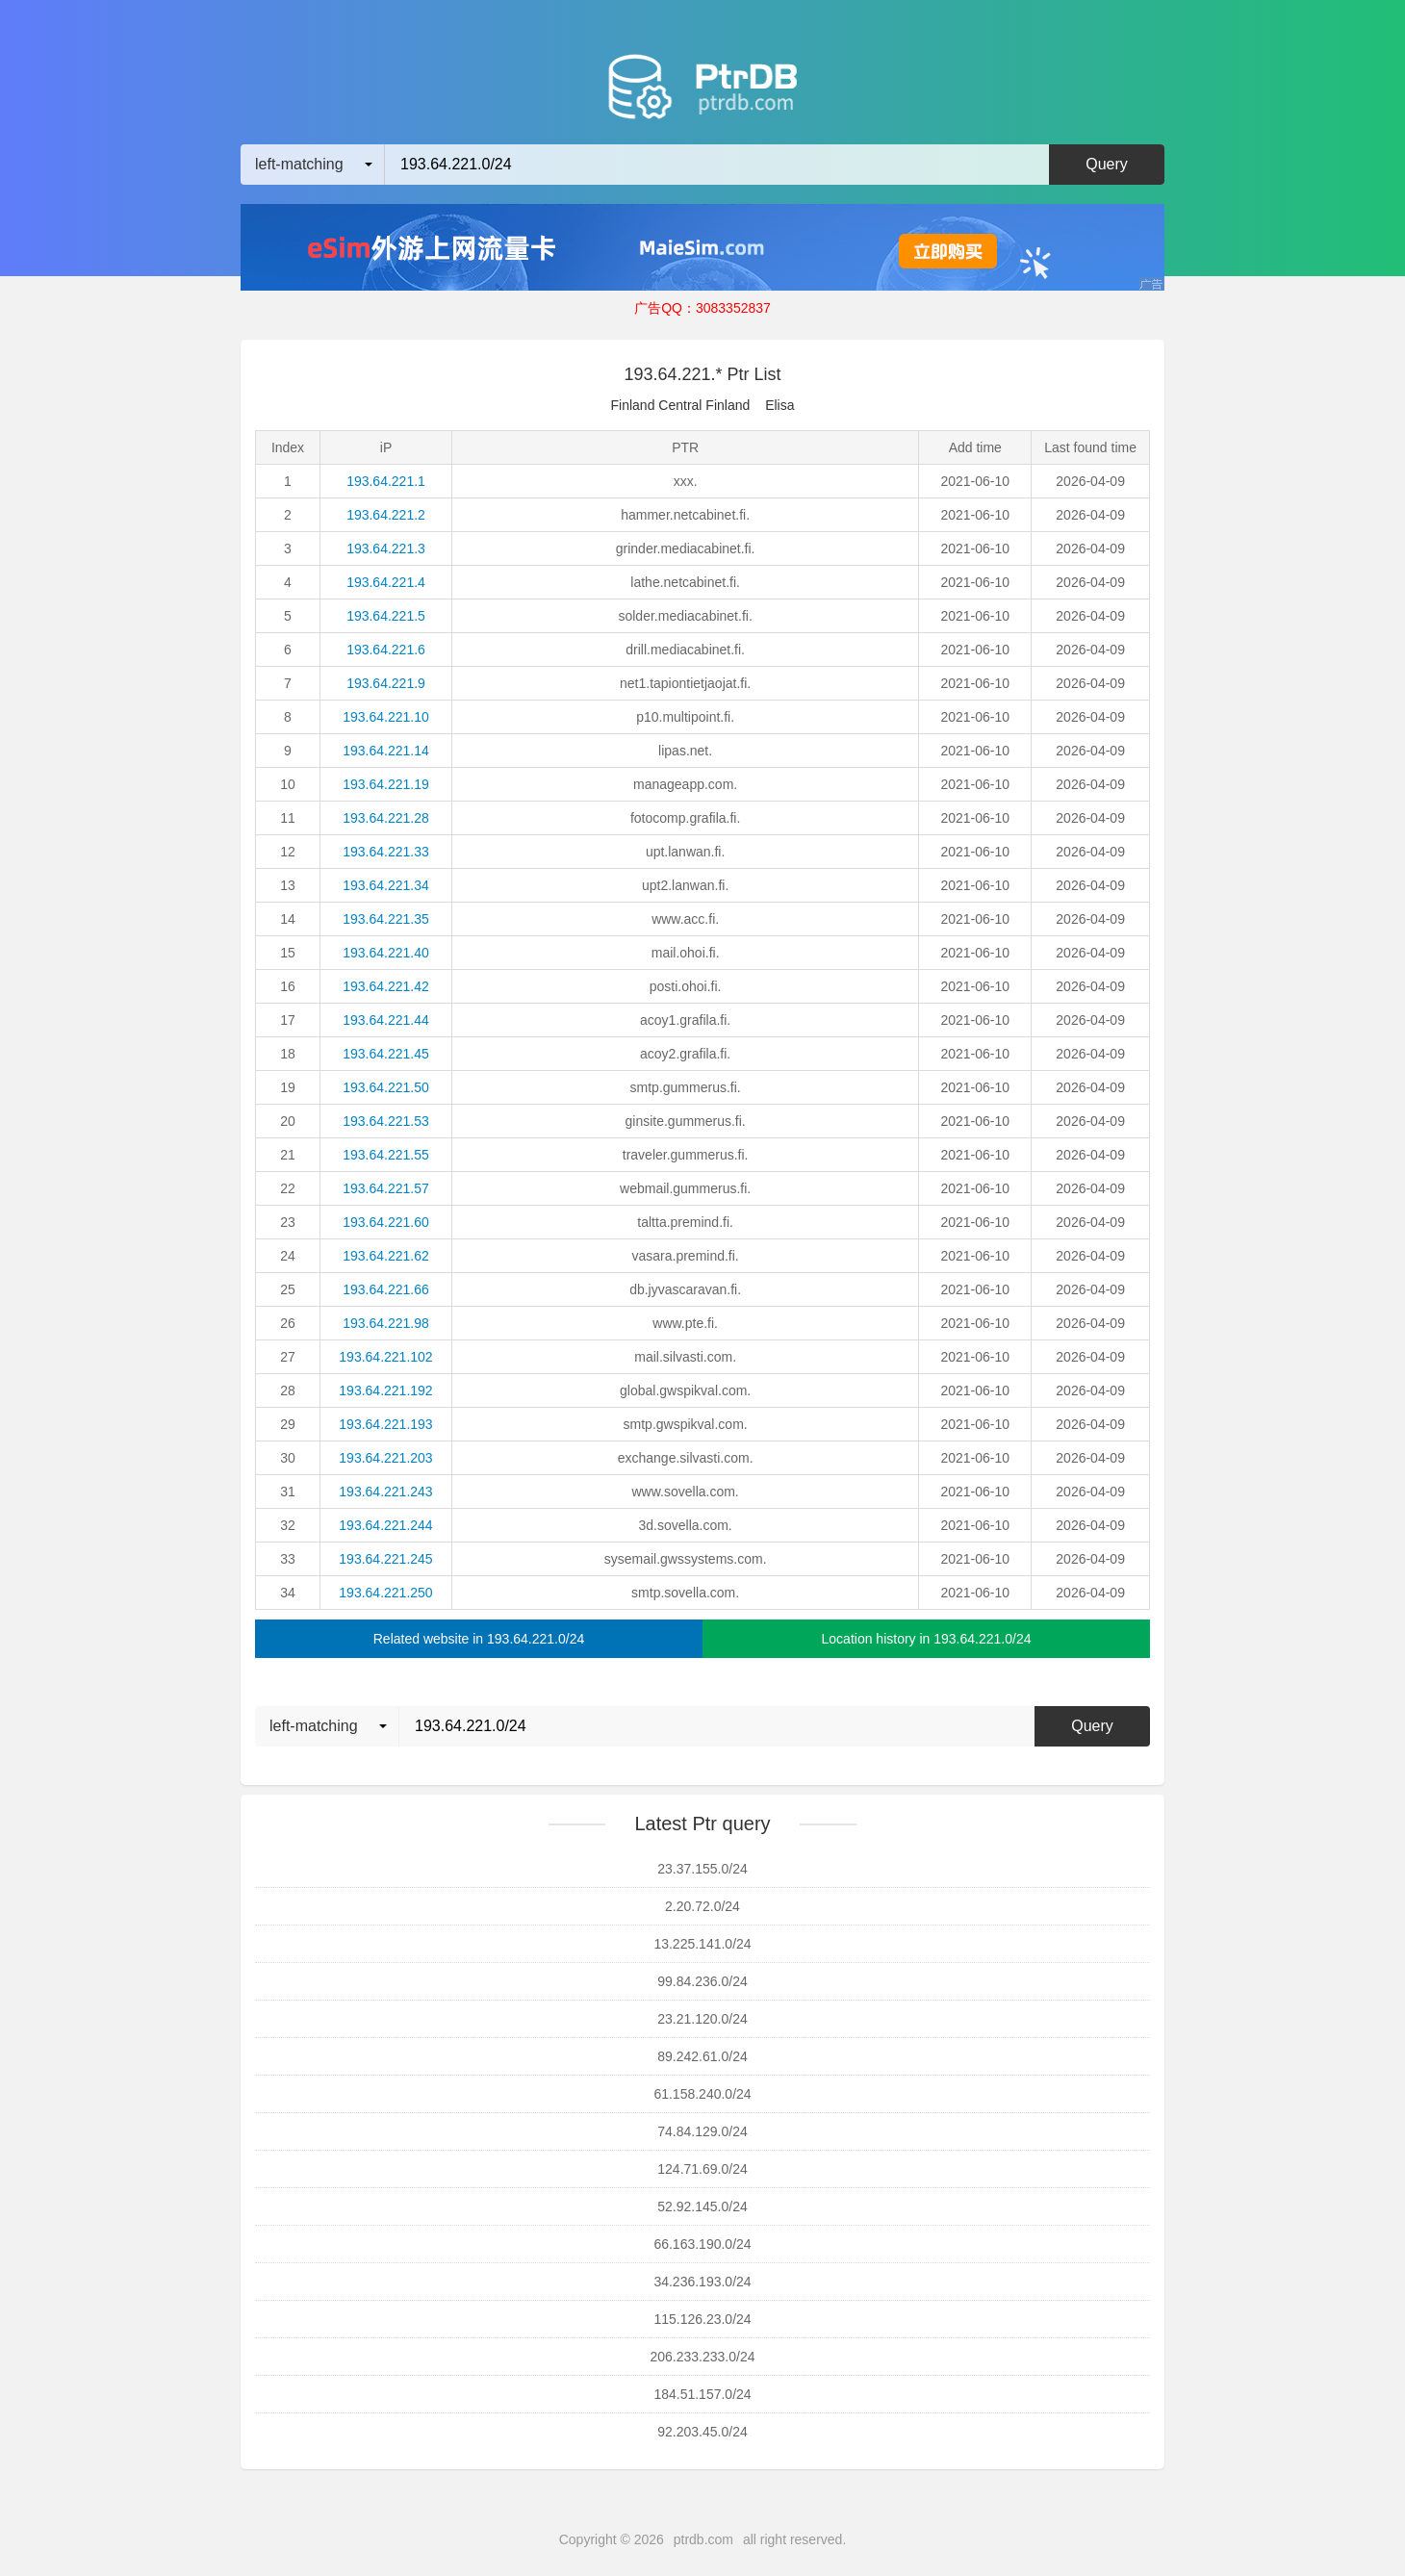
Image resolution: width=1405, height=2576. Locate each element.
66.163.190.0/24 (702, 2244)
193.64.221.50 (386, 1087)
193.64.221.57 (386, 1188)
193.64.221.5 (385, 616)
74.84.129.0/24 (702, 2131)
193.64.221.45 (386, 1053)
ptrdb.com (703, 2539)
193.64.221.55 (386, 1154)
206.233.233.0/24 (703, 2356)
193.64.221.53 (386, 1121)
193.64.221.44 (386, 1020)
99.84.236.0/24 (702, 1981)
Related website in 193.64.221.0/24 (479, 1638)
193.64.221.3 (385, 548)
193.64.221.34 (386, 885)
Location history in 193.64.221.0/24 (927, 1638)
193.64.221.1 (385, 481)
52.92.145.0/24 (702, 2206)
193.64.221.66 (386, 1289)
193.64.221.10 (386, 717)
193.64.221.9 (385, 683)
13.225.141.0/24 (702, 1943)
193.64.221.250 (385, 1592)
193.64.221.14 (386, 750)
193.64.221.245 (385, 1559)
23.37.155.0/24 (702, 1868)
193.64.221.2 (385, 515)
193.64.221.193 (385, 1424)
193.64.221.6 (385, 649)
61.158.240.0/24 (702, 2094)
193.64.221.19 (386, 784)
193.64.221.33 (386, 851)
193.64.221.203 (385, 1458)
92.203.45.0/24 (702, 2431)
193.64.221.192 (385, 1390)
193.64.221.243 (385, 1491)
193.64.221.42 (386, 986)
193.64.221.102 (385, 1357)
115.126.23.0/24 (702, 2319)
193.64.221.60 (386, 1222)
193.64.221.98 (386, 1323)
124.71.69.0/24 (702, 2169)
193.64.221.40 (386, 952)
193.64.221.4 (385, 582)
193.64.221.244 (385, 1525)
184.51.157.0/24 (702, 2394)
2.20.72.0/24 (702, 1906)
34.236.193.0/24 (702, 2281)
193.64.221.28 (386, 818)
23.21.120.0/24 (702, 2019)
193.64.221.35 (386, 919)
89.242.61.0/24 (702, 2056)
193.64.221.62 (386, 1255)
